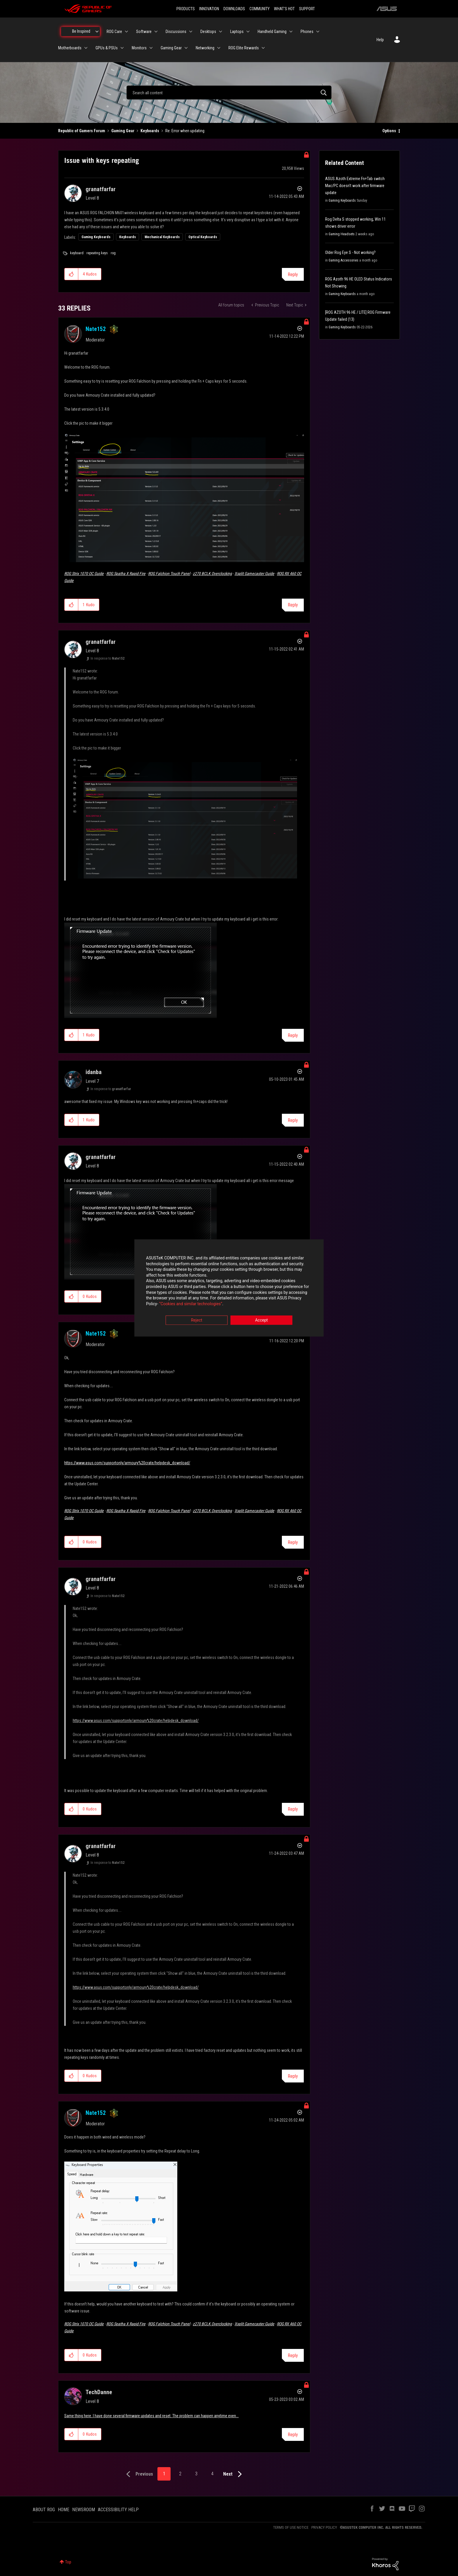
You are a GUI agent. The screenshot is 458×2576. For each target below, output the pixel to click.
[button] (71, 274)
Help (380, 39)
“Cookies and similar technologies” (190, 1303)
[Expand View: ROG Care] (126, 31)
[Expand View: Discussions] (191, 31)
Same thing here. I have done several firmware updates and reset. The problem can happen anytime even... (151, 2415)
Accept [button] (261, 1320)
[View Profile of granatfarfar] (101, 189)
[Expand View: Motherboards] (86, 48)
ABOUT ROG (44, 2509)
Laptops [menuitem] (237, 31)
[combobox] (229, 93)
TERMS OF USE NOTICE (290, 2527)
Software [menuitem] (144, 31)
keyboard (77, 253)
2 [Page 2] (180, 2473)
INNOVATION (209, 8)
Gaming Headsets (342, 234)
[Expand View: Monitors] (151, 48)
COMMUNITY (259, 8)
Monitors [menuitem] (139, 48)
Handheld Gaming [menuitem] (272, 31)
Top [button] (68, 2562)
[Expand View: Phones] (318, 31)
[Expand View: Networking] (219, 48)
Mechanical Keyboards (162, 237)
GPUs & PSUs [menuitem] (107, 48)
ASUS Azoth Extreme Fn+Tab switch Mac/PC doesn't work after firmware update (355, 185)
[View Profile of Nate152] (96, 328)
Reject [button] (196, 1320)
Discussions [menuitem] (176, 31)
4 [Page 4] (212, 2473)
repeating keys (97, 253)
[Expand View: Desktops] (220, 31)
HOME (63, 2509)
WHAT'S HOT (284, 8)
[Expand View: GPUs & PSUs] (122, 48)
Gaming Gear (122, 130)
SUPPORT (307, 8)
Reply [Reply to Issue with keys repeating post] (293, 274)
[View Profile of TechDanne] (99, 2392)
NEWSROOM (83, 2509)
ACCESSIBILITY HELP (118, 2509)
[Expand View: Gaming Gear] (186, 48)
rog (113, 253)
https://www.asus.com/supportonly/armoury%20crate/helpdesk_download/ (127, 1462)
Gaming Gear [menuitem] (171, 48)
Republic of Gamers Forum (81, 130)
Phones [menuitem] (307, 31)
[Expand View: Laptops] (248, 31)
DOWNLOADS (234, 8)
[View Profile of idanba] (94, 1072)
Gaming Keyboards (95, 237)
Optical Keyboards (202, 237)
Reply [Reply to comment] (293, 605)
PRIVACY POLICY (324, 2527)
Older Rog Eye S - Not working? (350, 252)
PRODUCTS (185, 8)
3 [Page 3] (196, 2473)
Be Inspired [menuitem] (81, 31)
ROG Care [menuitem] (114, 31)
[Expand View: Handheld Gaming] (291, 31)
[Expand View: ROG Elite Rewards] (263, 48)
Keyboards (149, 130)
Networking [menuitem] (205, 48)
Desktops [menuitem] (208, 31)
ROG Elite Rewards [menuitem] (243, 48)
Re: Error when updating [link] (184, 130)
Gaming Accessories (343, 260)
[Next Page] (233, 2474)
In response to (107, 658)
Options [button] (389, 130)
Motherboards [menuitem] (69, 48)
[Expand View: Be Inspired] (97, 31)
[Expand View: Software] (156, 31)
